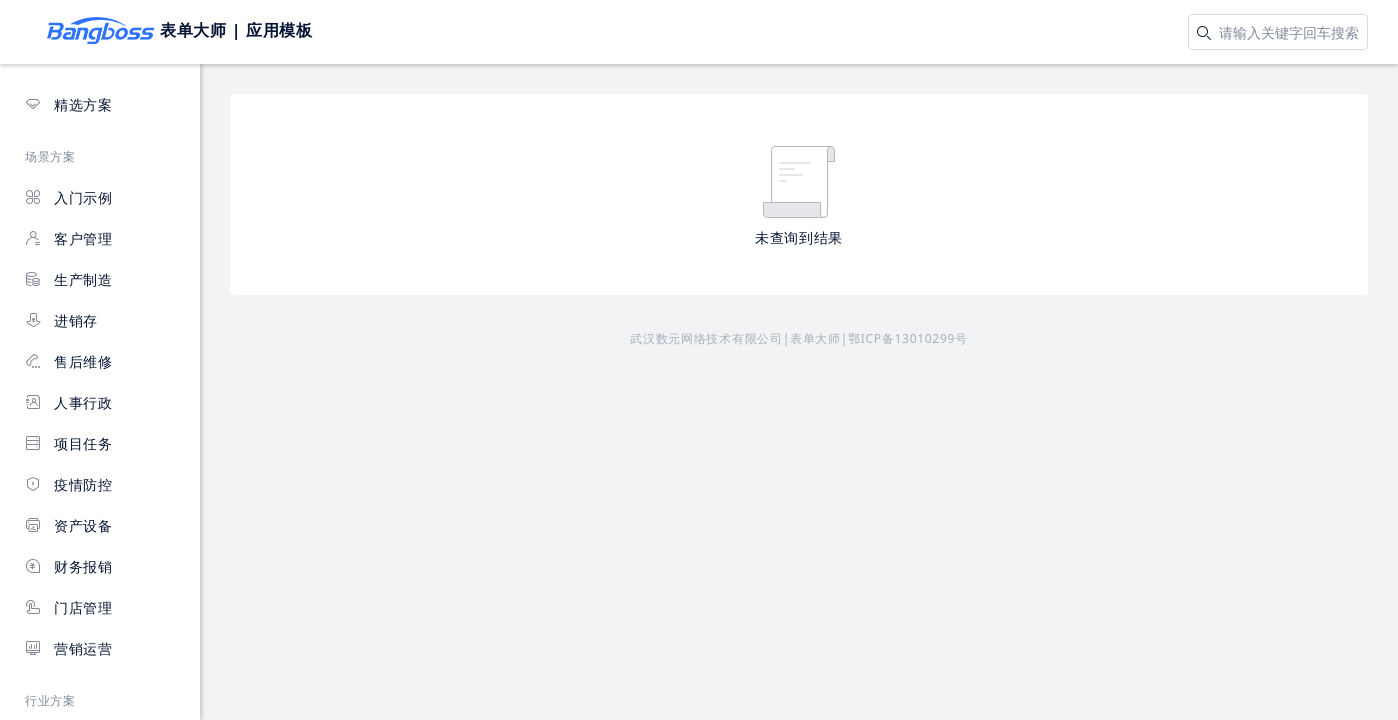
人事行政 (69, 402)
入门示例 (69, 197)
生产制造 (69, 279)
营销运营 (69, 648)
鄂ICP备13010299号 (908, 338)
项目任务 (69, 443)
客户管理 (69, 238)
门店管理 (69, 607)
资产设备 (69, 525)
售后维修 (69, 361)
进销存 (61, 320)
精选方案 (69, 104)
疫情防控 (69, 484)
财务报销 (69, 566)
